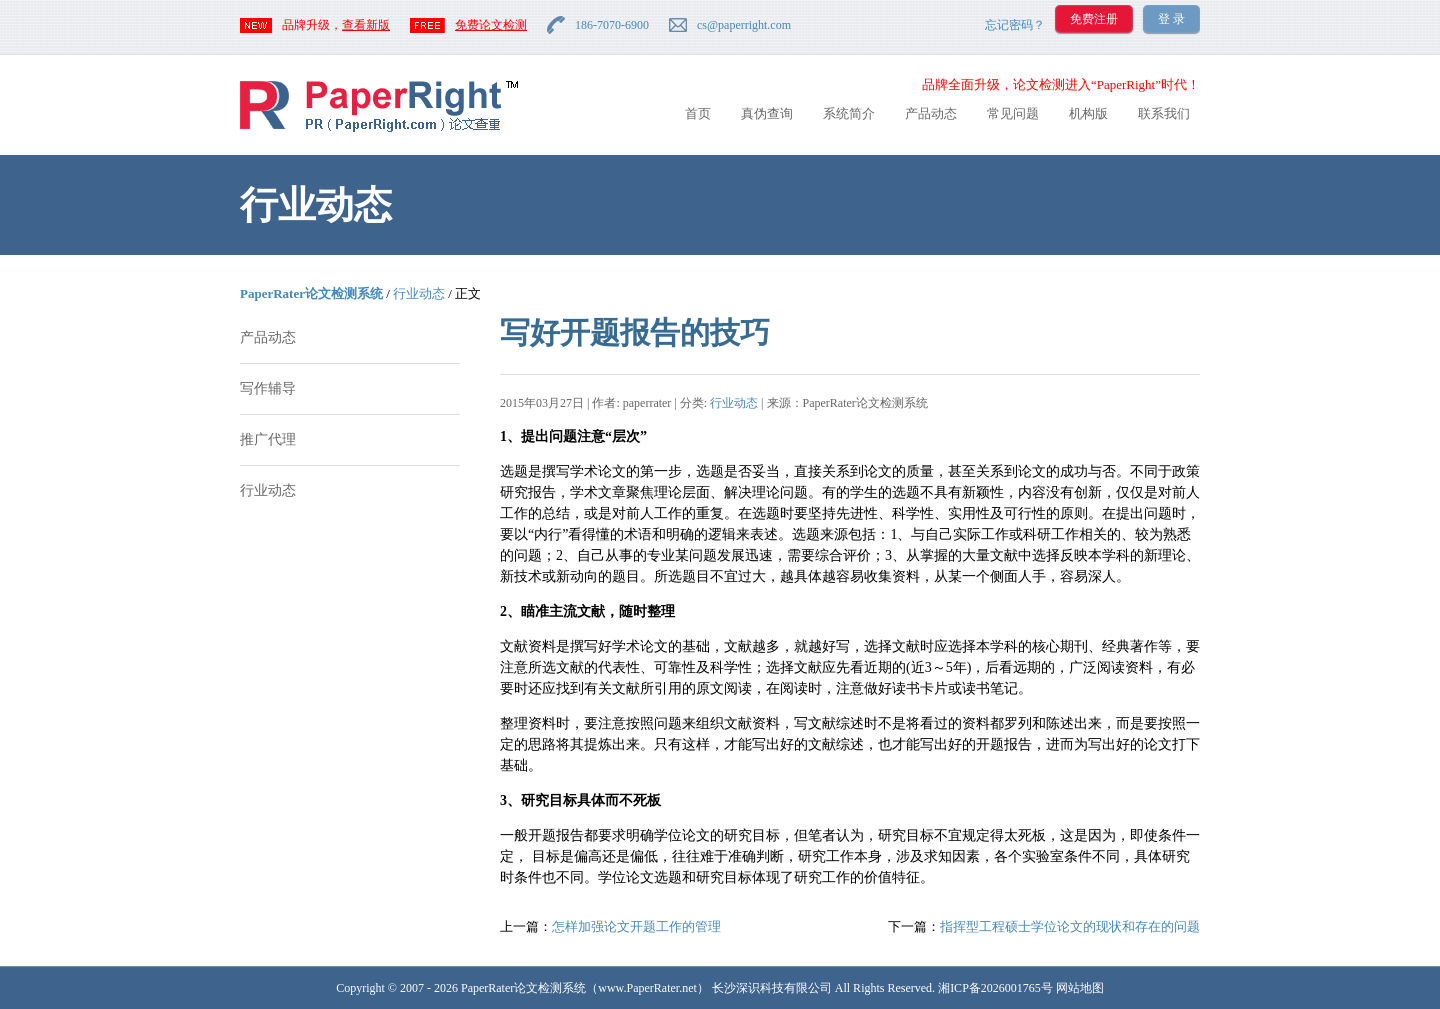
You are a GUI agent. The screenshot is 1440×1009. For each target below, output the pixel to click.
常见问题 (1013, 113)
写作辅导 (268, 388)
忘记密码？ (1015, 25)
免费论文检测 (491, 25)
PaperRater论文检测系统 (311, 293)
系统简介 (849, 113)
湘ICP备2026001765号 (995, 988)
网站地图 (1080, 988)
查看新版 (366, 25)
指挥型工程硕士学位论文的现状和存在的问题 (1070, 926)
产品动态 (931, 113)
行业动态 (419, 293)
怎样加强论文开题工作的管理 (636, 926)
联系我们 (1164, 113)
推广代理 (268, 439)
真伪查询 (767, 113)
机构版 (1088, 113)
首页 (698, 113)
